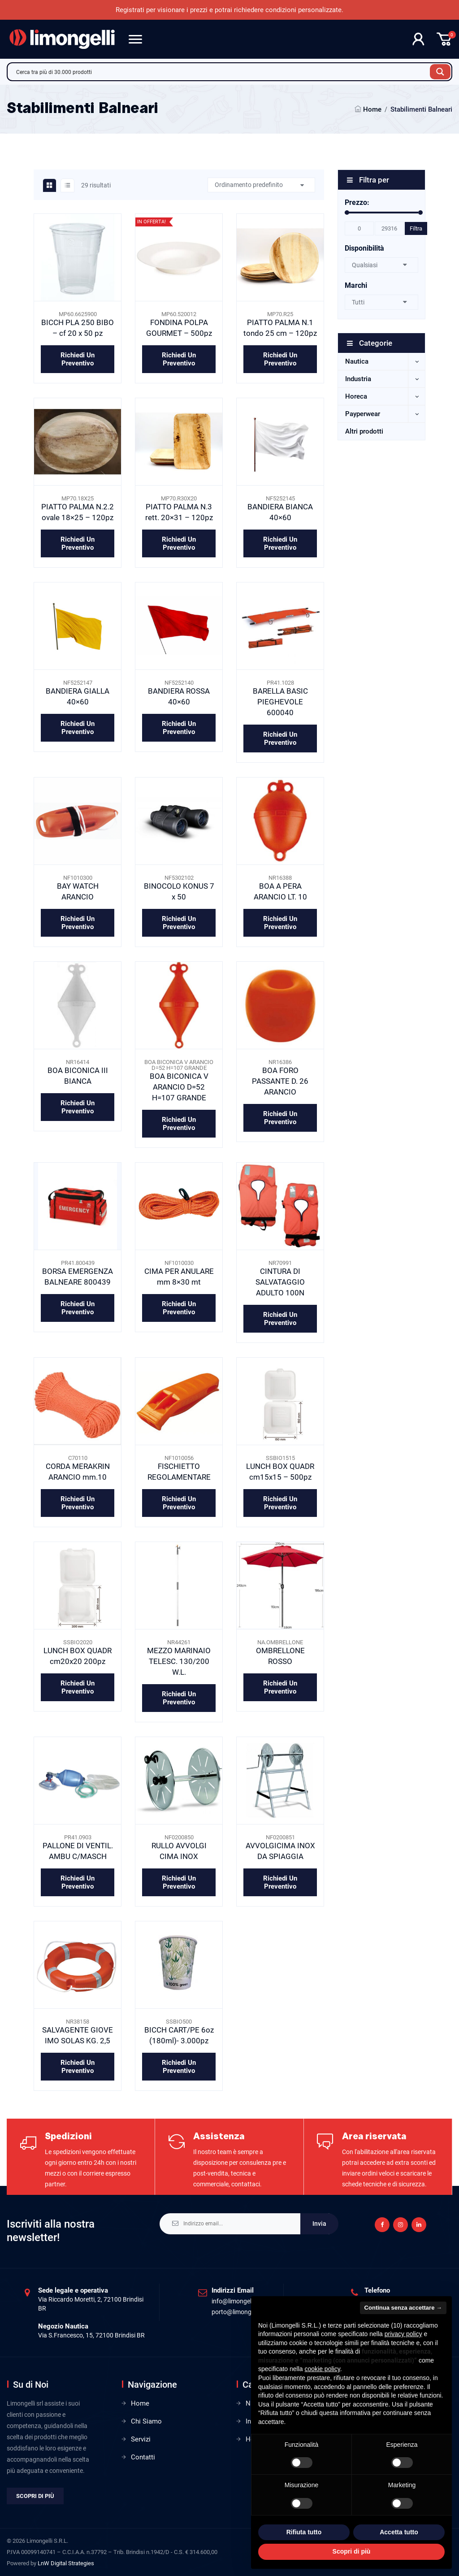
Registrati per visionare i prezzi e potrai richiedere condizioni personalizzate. (229, 10)
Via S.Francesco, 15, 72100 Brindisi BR (91, 2335)
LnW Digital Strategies (66, 2563)
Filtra (416, 228)
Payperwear (362, 414)
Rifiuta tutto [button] (304, 2532)
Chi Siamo (146, 2421)
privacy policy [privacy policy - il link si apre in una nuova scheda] (403, 2333)
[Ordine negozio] (261, 185)
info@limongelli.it (236, 2301)
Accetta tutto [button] (399, 2532)
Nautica (356, 361)
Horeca (356, 396)
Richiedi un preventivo (78, 359)
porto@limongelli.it (238, 2311)
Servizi (141, 2439)
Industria (358, 379)
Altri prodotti (364, 431)
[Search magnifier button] (440, 71)
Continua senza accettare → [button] (403, 2307)
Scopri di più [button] (352, 2551)
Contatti (143, 2457)
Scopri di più (35, 2496)
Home (372, 109)
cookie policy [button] (322, 2368)
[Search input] (221, 72)
